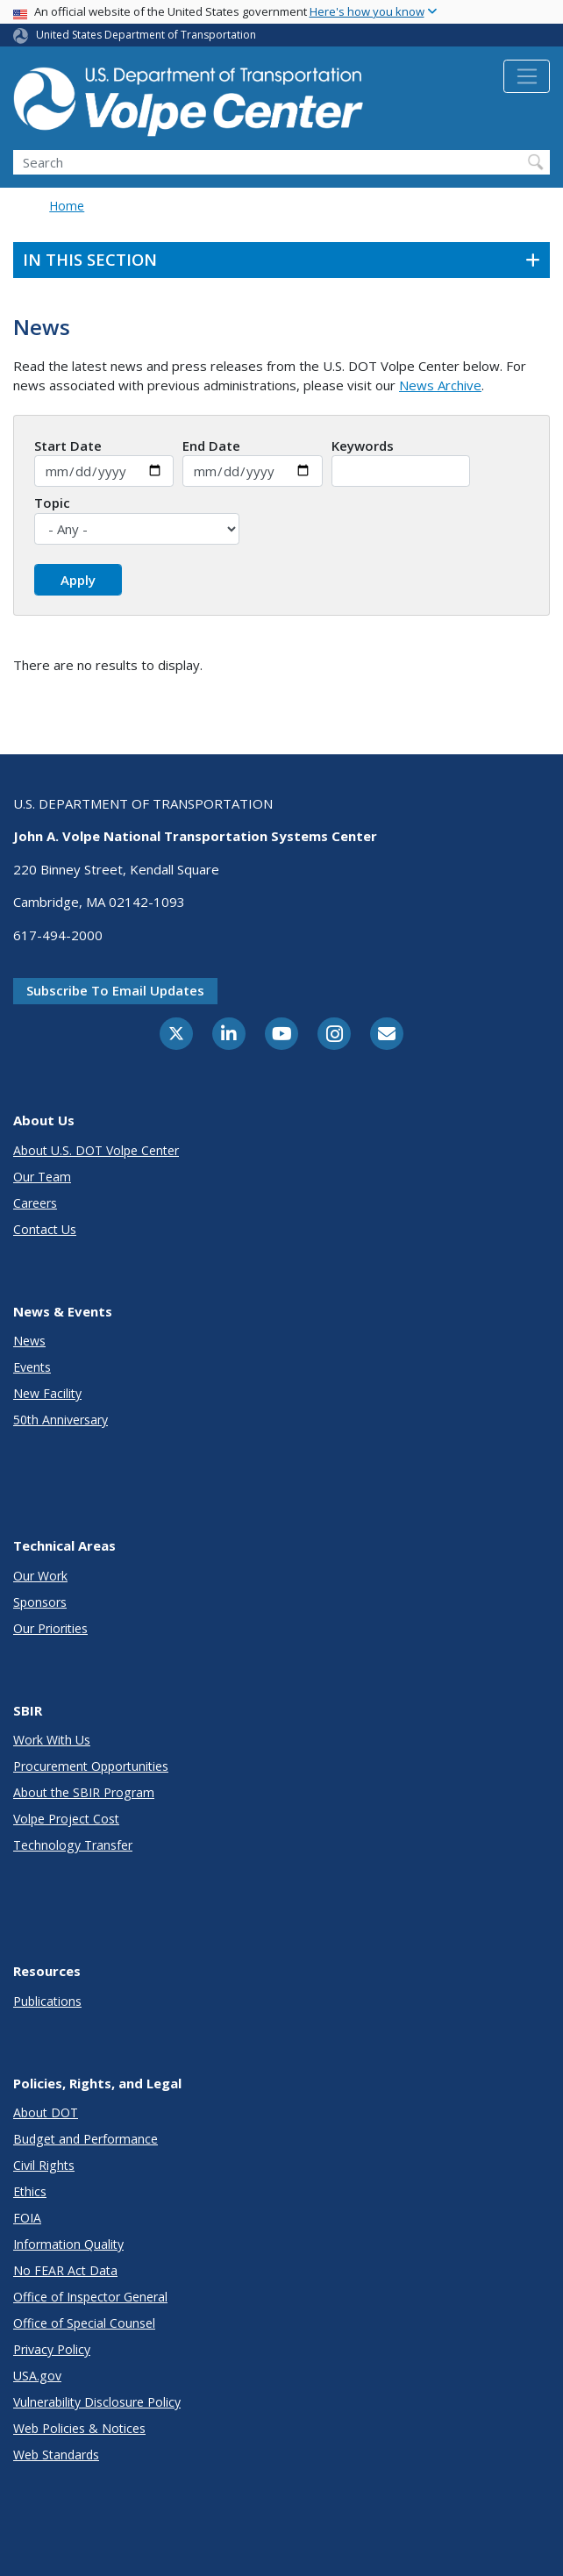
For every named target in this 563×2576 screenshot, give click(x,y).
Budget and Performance (85, 2138)
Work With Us (51, 1739)
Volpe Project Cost (66, 1818)
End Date (211, 445)
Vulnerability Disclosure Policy (97, 2402)
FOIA (27, 2217)
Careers (35, 1203)
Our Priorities (50, 1628)
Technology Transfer (72, 1845)
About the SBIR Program (83, 1792)
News (29, 1340)
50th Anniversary (60, 1419)
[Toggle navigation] (526, 76)
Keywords (362, 445)
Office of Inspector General (90, 2296)
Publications (47, 2001)
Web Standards (56, 2454)
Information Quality (68, 2244)
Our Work (40, 1575)
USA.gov (37, 2375)
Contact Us (44, 1229)
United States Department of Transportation (146, 34)
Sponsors (40, 1602)
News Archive (440, 385)
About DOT (45, 2112)
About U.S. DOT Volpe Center (96, 1150)
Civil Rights (44, 2165)
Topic (52, 502)
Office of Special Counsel (84, 2323)
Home (66, 205)
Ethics (29, 2191)
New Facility (47, 1393)
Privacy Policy (51, 2349)
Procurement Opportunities (90, 1766)
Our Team (42, 1176)
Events (32, 1367)
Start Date (68, 445)
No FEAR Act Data (65, 2270)
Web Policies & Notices (79, 2428)
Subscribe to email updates (115, 990)
